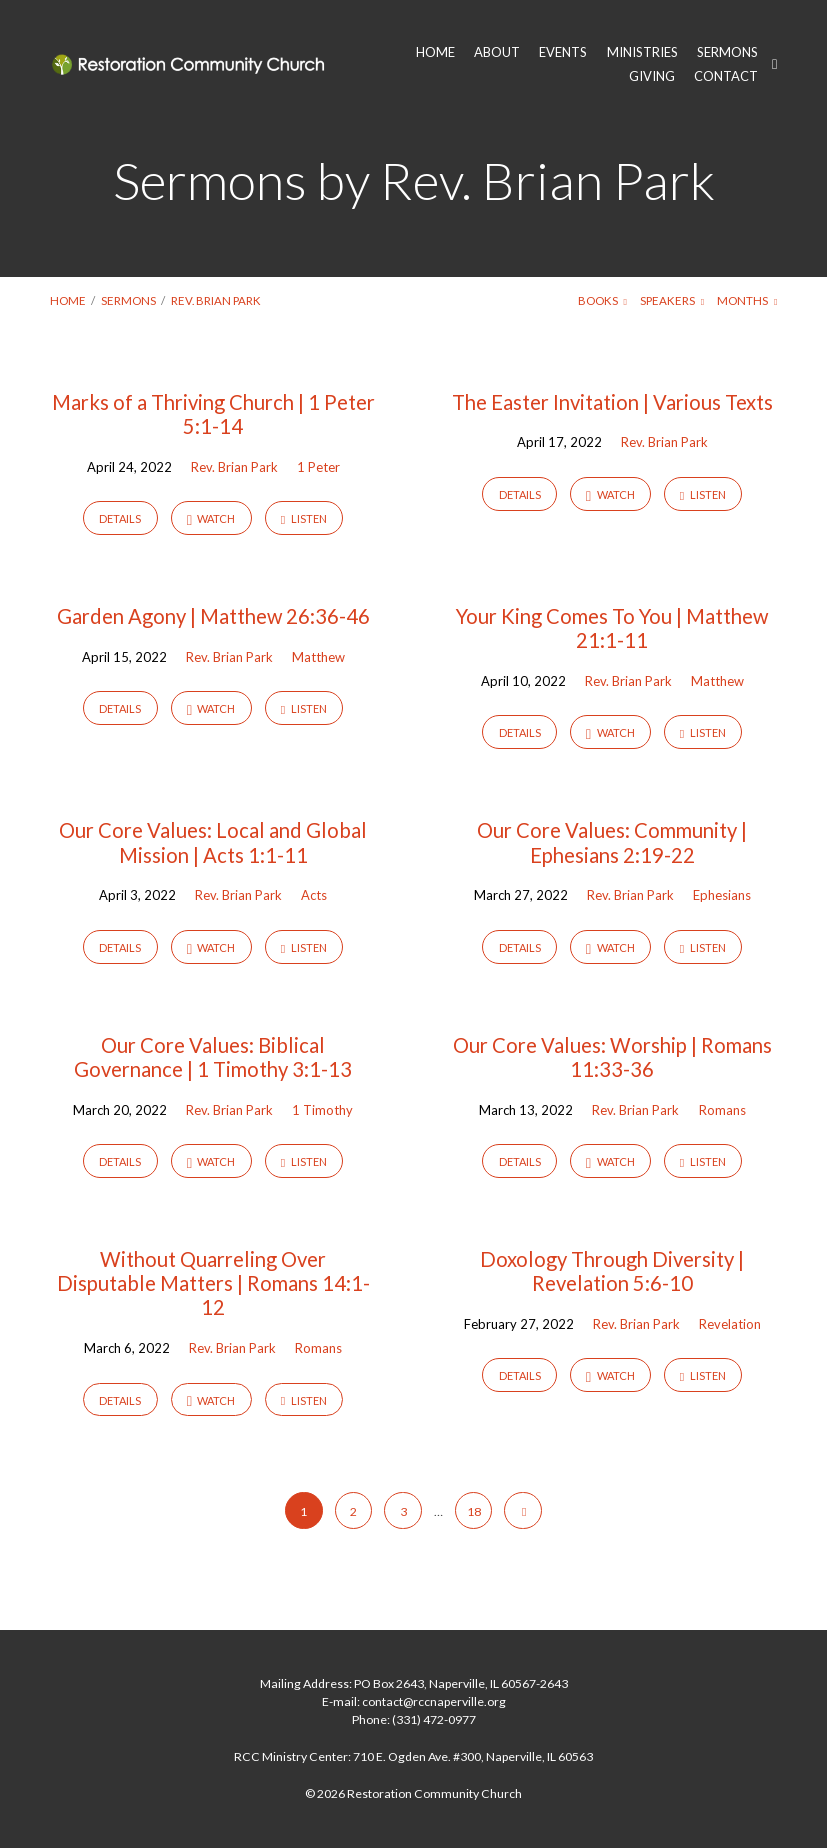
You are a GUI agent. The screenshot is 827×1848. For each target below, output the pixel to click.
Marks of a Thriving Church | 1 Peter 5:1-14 (213, 414)
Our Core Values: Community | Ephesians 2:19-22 (612, 842)
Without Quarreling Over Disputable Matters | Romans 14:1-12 (213, 1283)
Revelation (730, 1324)
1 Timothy (322, 1110)
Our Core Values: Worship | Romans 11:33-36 (612, 1057)
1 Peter (318, 467)
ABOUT (497, 52)
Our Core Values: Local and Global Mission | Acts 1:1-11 (213, 842)
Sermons (128, 300)
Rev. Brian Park (216, 300)
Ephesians (722, 895)
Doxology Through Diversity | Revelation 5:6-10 (612, 1271)
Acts (314, 895)
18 (474, 1511)
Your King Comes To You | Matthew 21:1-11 (612, 628)
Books (602, 300)
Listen (304, 519)
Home (68, 300)
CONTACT (726, 76)
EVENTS (563, 52)
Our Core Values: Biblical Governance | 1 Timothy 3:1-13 (213, 1057)
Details (120, 518)
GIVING (652, 76)
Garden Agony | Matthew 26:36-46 (213, 616)
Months (747, 300)
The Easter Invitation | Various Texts (612, 402)
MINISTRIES (642, 52)
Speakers (672, 300)
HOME (435, 52)
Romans (722, 1110)
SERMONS (727, 52)
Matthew (318, 657)
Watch (211, 519)
